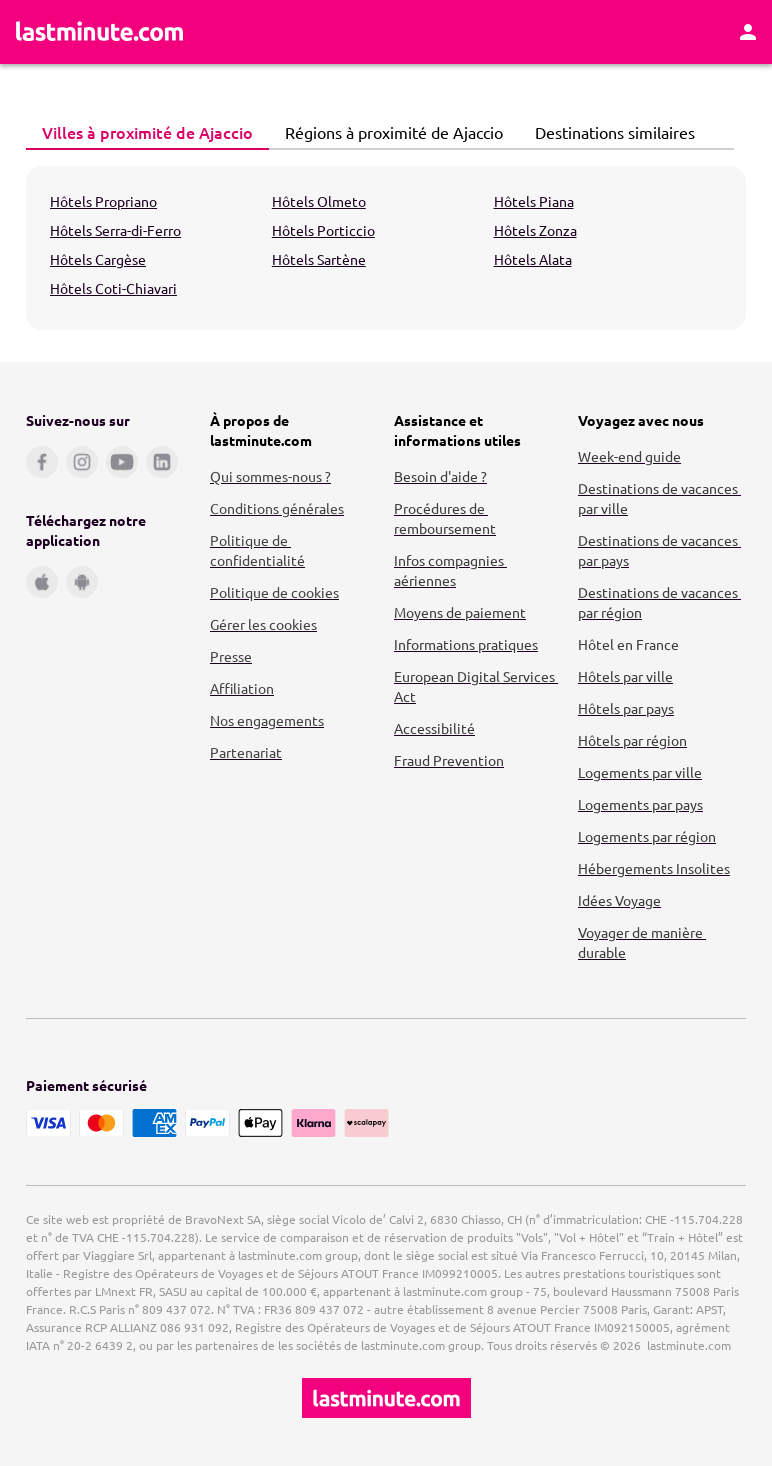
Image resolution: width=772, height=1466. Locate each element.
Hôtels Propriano (103, 201)
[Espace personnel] (748, 32)
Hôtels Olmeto (319, 201)
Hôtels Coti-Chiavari (113, 288)
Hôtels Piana (534, 201)
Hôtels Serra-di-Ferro (115, 230)
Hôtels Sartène (319, 259)
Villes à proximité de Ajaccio (142, 132)
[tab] (147, 133)
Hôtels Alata (533, 259)
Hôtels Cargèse (98, 259)
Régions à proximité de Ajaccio (388, 132)
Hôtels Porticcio (323, 230)
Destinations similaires (609, 132)
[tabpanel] (386, 248)
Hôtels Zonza (535, 230)
